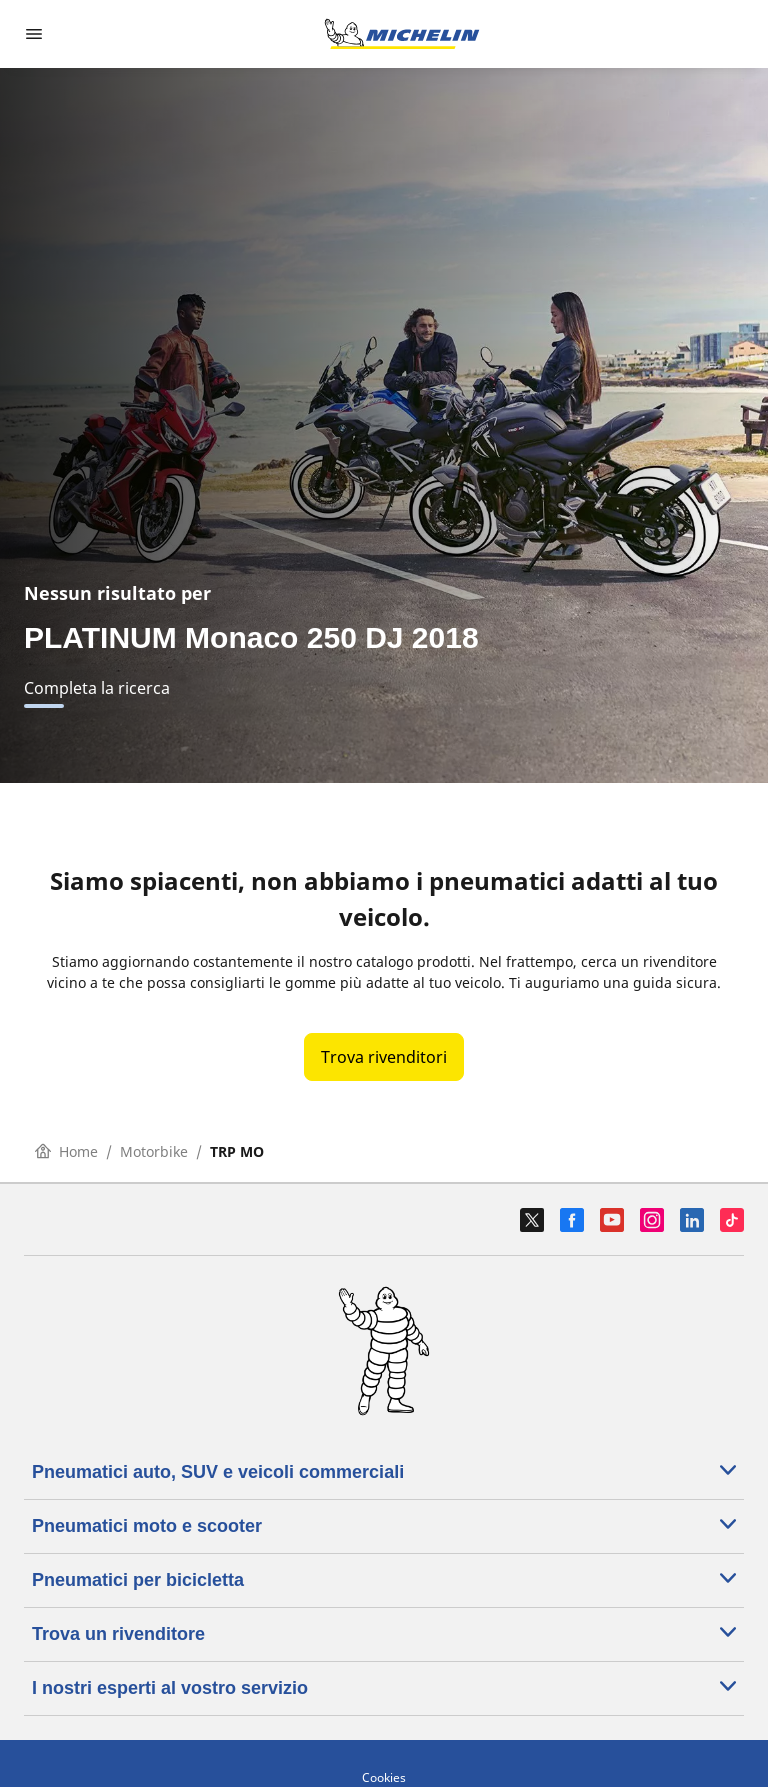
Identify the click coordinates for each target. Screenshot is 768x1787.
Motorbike (154, 1151)
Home (66, 1151)
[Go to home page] (402, 34)
